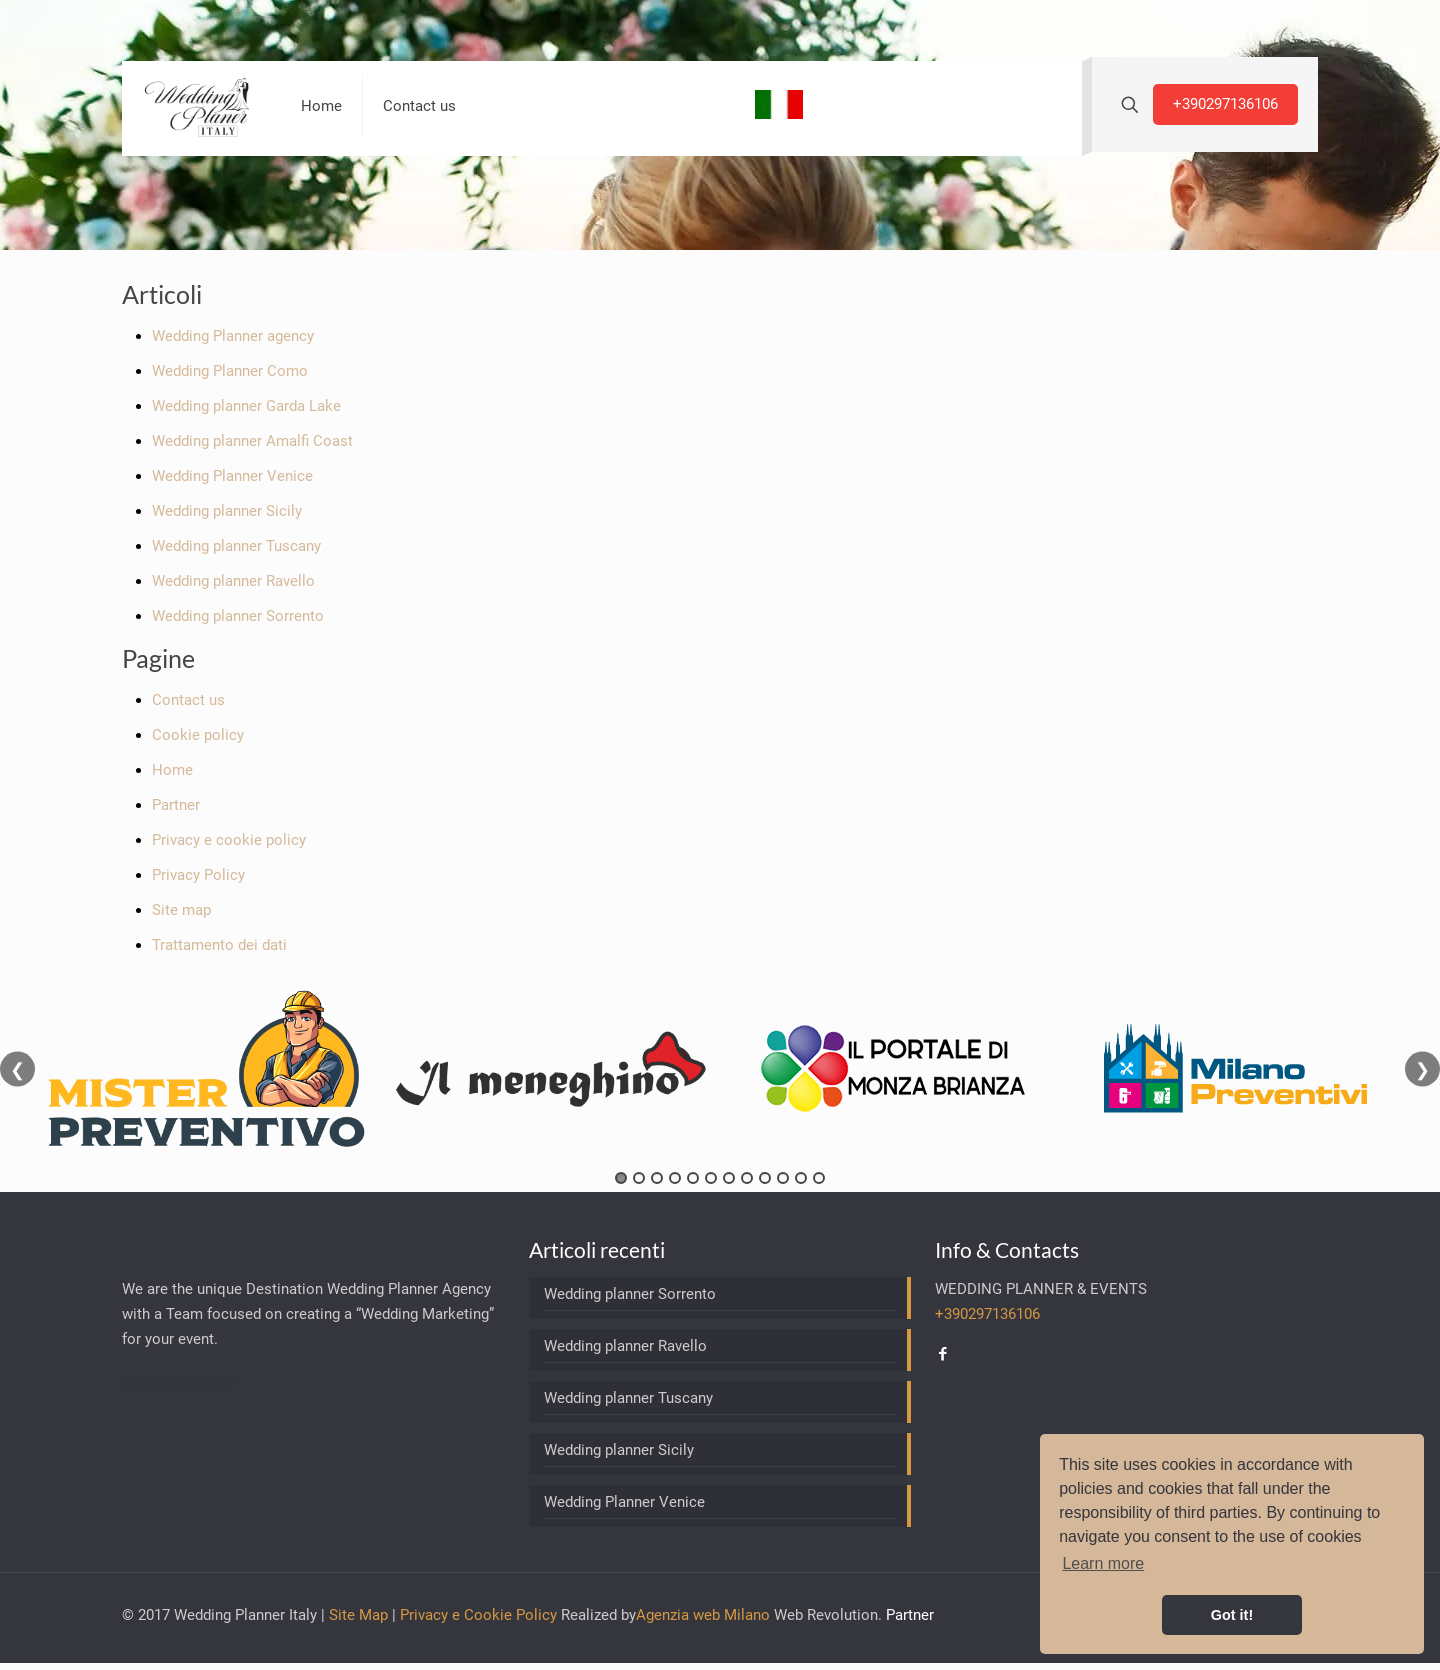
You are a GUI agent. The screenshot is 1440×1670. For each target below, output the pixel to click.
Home (172, 770)
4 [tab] (675, 1178)
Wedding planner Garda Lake (246, 406)
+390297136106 (1225, 104)
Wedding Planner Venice (232, 476)
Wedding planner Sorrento (238, 616)
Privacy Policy (198, 875)
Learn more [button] (1103, 1563)
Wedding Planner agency (233, 336)
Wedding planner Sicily (227, 511)
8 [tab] (747, 1178)
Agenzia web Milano (703, 1615)
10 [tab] (783, 1178)
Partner (176, 805)
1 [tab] (621, 1178)
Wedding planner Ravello (233, 581)
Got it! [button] (1232, 1615)
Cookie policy (198, 735)
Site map (181, 910)
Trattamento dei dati (219, 945)
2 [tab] (639, 1178)
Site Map (358, 1615)
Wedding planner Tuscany (236, 546)
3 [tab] (657, 1178)
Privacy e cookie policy (229, 840)
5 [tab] (693, 1178)
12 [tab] (819, 1178)
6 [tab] (711, 1178)
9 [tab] (765, 1178)
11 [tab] (801, 1178)
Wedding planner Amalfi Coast (252, 441)
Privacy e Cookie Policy (478, 1615)
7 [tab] (729, 1178)
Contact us (188, 700)
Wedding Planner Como (230, 371)
